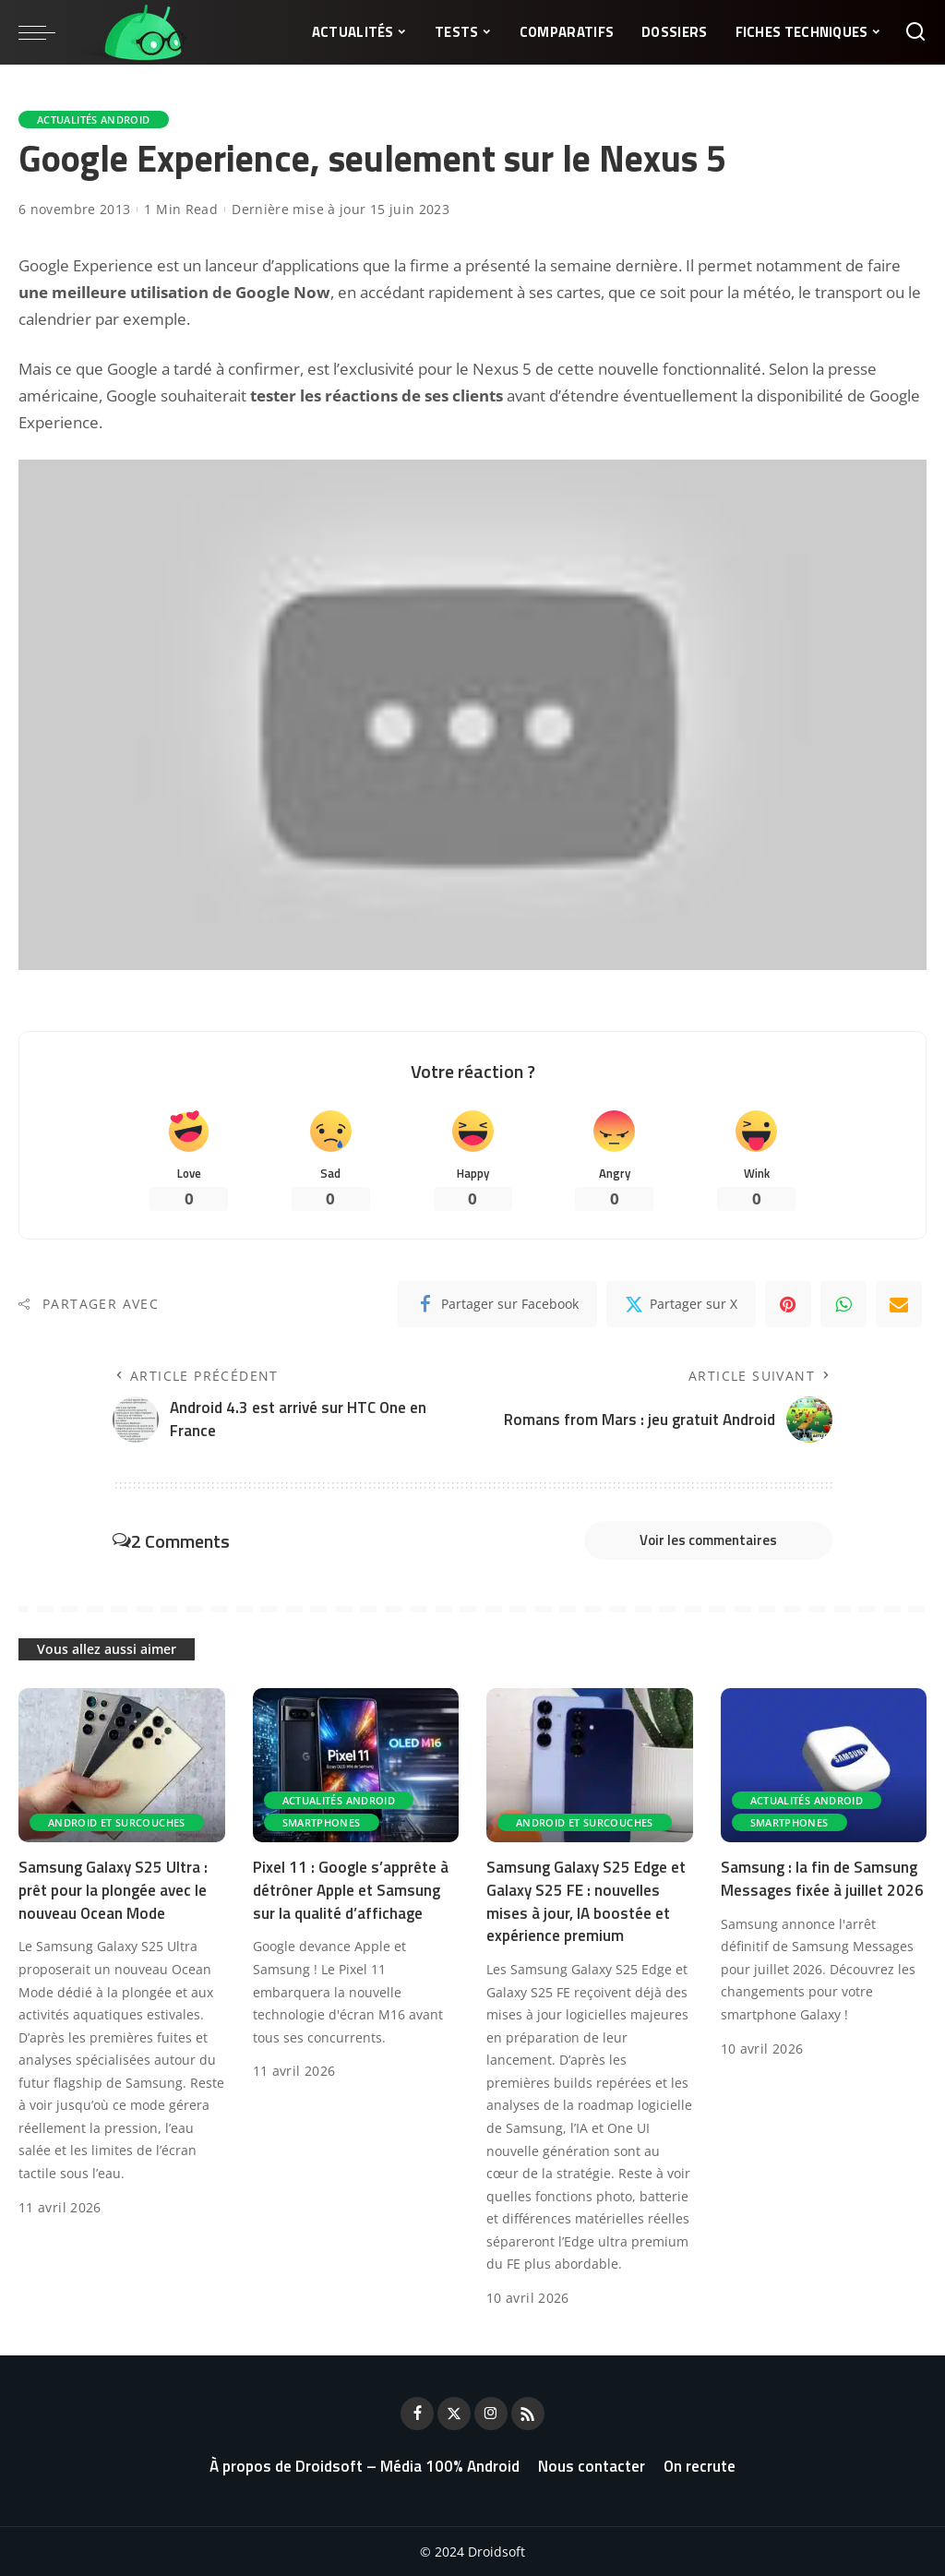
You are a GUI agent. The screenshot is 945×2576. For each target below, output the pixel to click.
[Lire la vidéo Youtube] (472, 715)
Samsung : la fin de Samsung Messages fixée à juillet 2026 (822, 1878)
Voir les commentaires (708, 1540)
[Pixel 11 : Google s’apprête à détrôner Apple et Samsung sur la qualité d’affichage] (356, 1765)
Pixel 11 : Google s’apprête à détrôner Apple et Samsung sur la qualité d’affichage (351, 1889)
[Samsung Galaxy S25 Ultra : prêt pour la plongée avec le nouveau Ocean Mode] (121, 1765)
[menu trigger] (46, 32)
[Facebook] (497, 1304)
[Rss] (527, 2413)
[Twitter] (681, 1304)
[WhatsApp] (843, 1304)
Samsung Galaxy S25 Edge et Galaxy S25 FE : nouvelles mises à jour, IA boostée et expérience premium (586, 1901)
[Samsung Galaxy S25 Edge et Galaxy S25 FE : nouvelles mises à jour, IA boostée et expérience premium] (589, 1765)
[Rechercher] (915, 32)
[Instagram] (491, 2413)
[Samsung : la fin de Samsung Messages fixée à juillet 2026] (824, 1765)
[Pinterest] (788, 1304)
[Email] (899, 1304)
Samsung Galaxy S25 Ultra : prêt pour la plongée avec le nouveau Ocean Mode (113, 1889)
